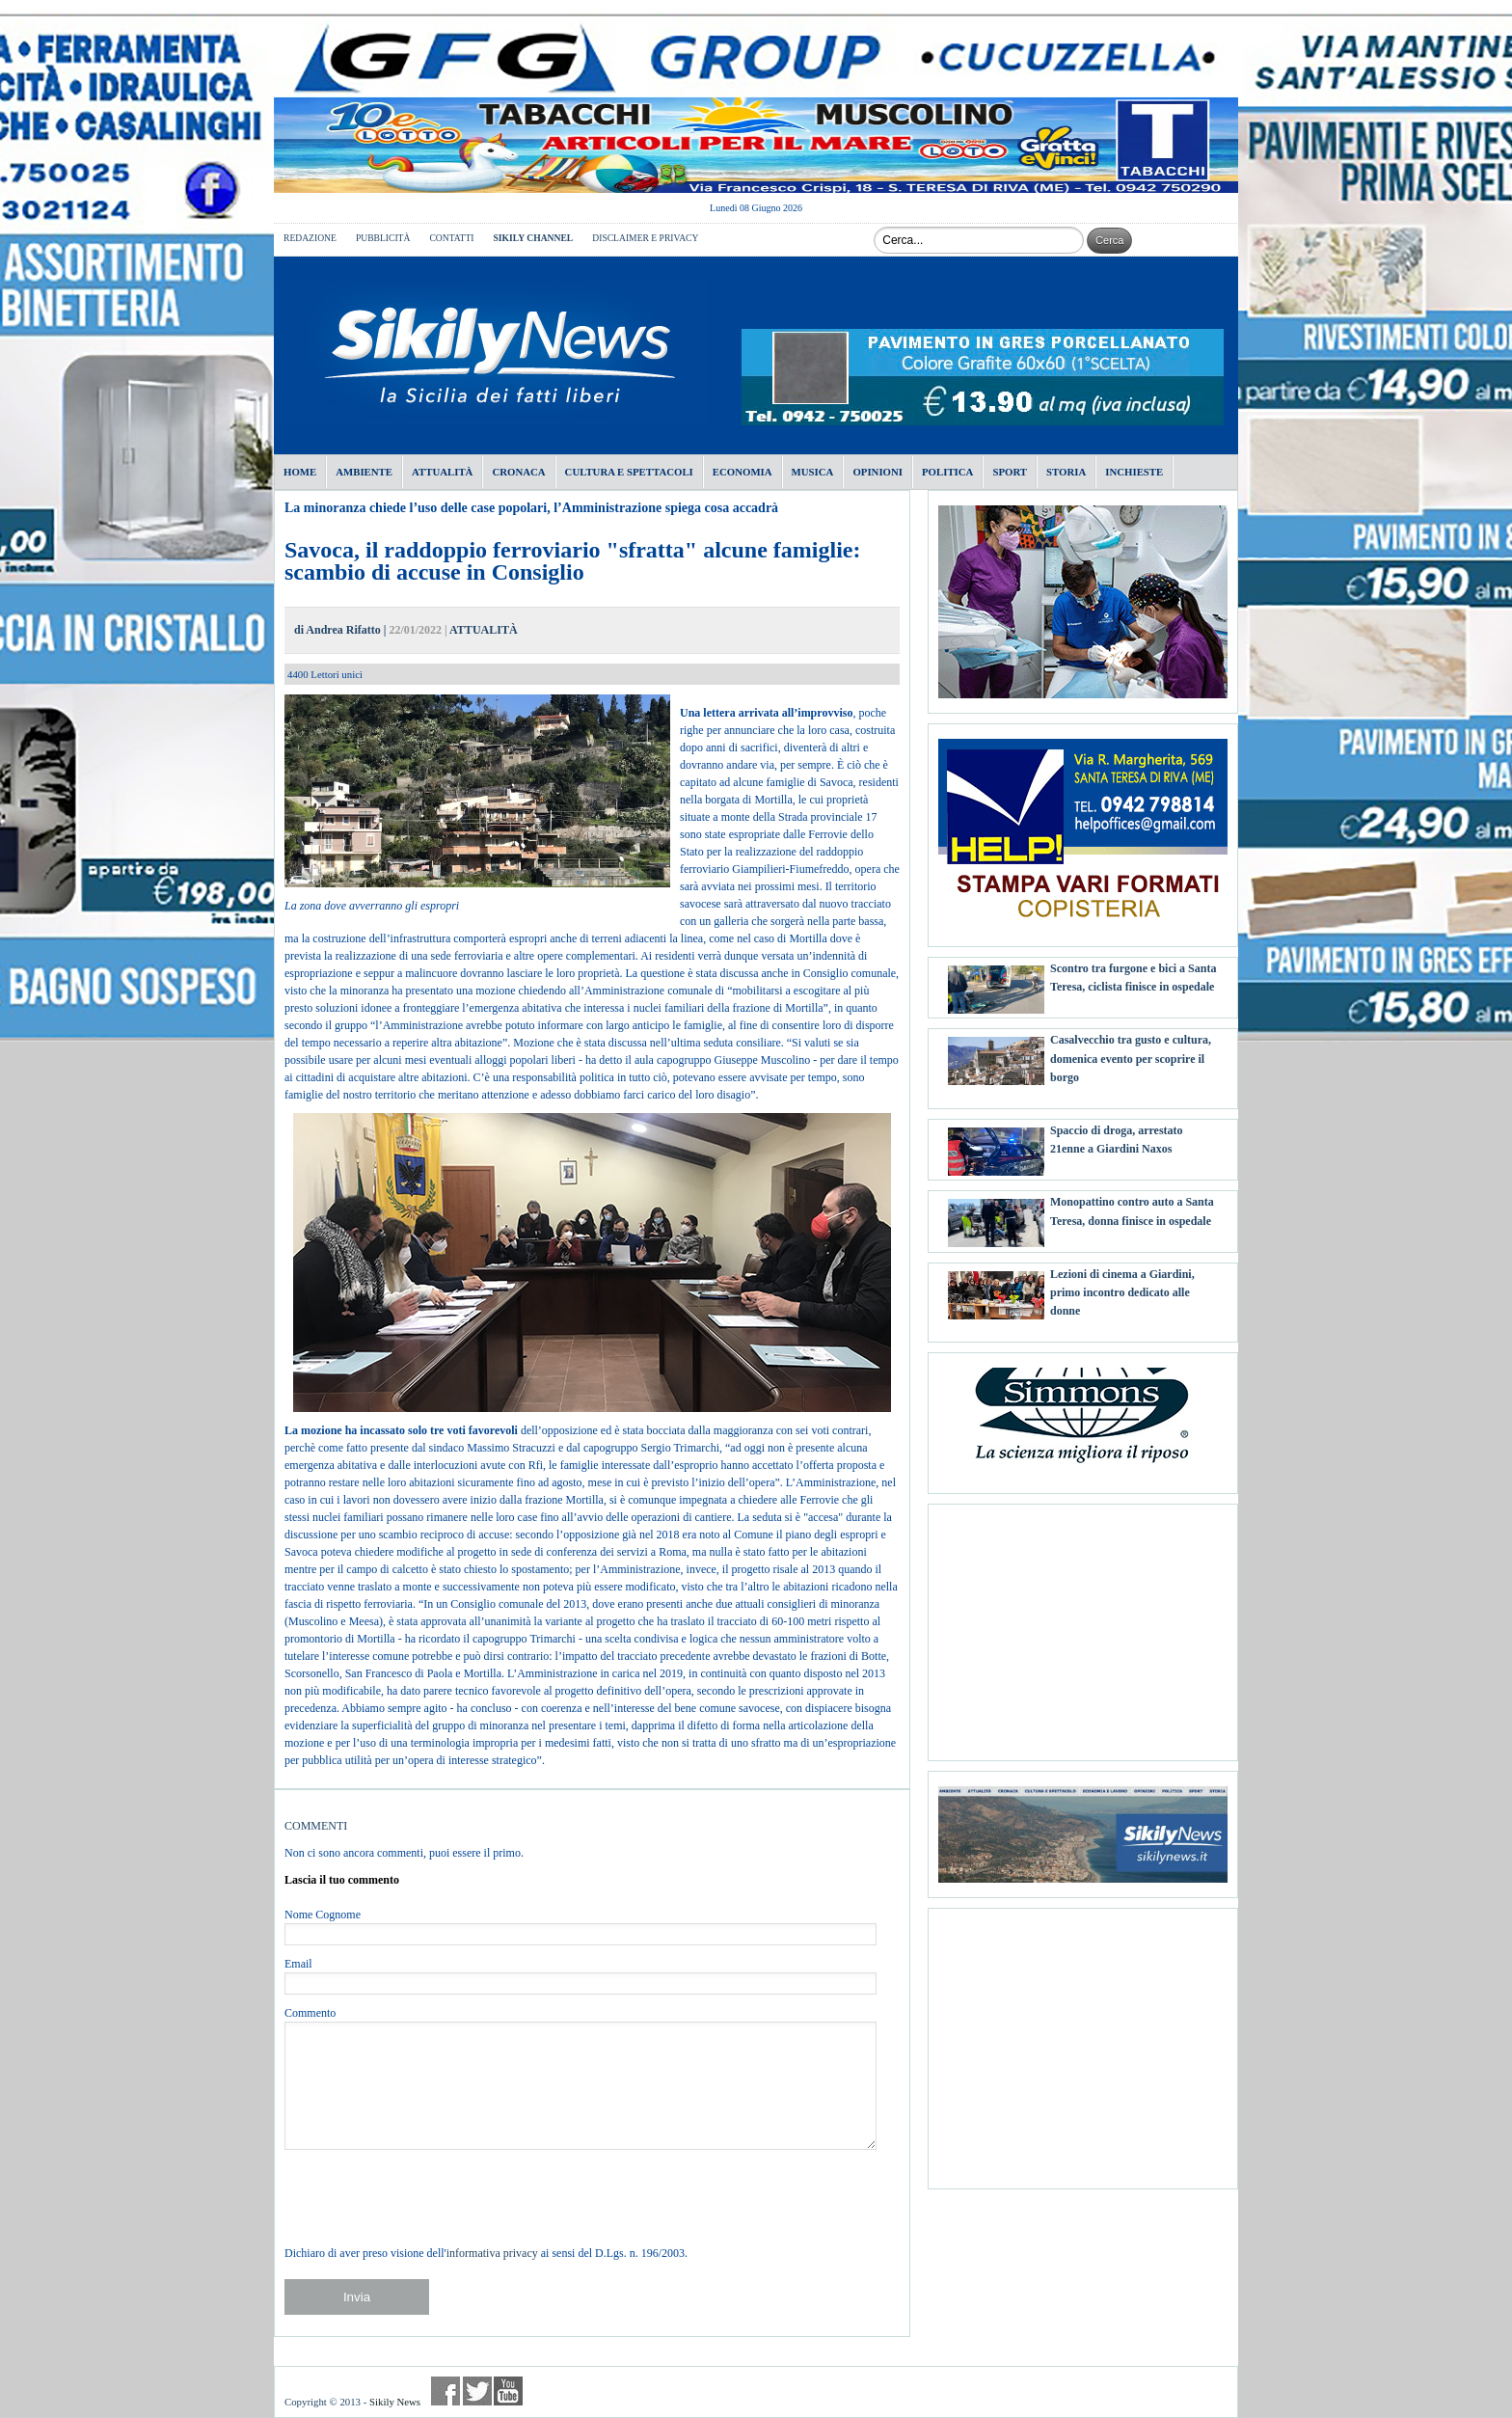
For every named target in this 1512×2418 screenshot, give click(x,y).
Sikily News (394, 2401)
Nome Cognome (322, 1914)
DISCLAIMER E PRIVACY (645, 237)
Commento (310, 2013)
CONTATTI (451, 237)
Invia (356, 2297)
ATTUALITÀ (483, 630)
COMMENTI (315, 1826)
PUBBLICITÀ (383, 237)
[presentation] (431, 2197)
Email (298, 1963)
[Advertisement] (1083, 1625)
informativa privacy (492, 2253)
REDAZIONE (310, 237)
